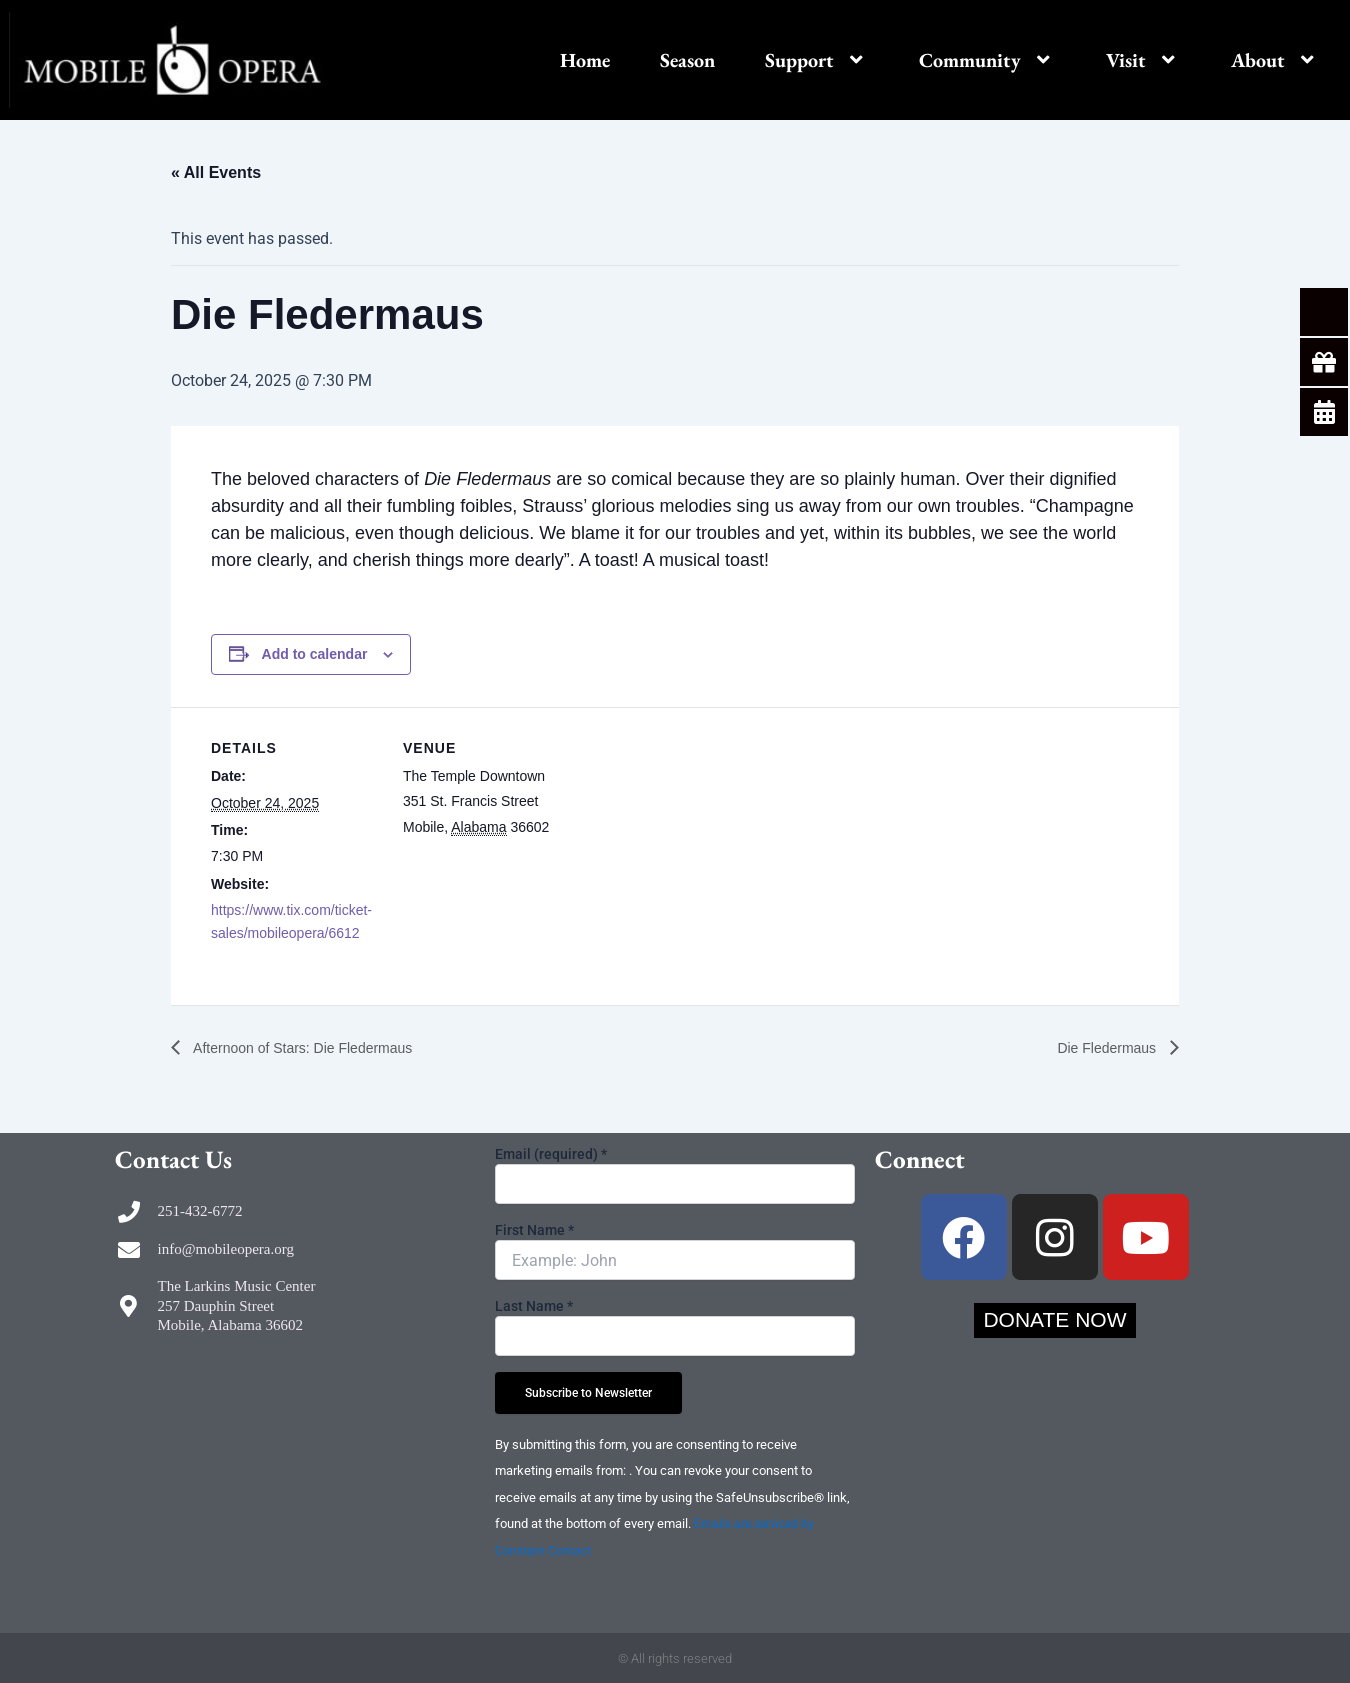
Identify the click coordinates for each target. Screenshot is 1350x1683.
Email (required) (551, 1154)
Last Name (534, 1306)
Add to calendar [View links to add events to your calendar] (315, 654)
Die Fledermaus (1101, 1047)
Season (687, 60)
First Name (534, 1230)
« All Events (216, 172)
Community (987, 60)
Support (817, 60)
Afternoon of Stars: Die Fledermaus (317, 1047)
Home (585, 60)
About (1275, 60)
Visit (1143, 60)
